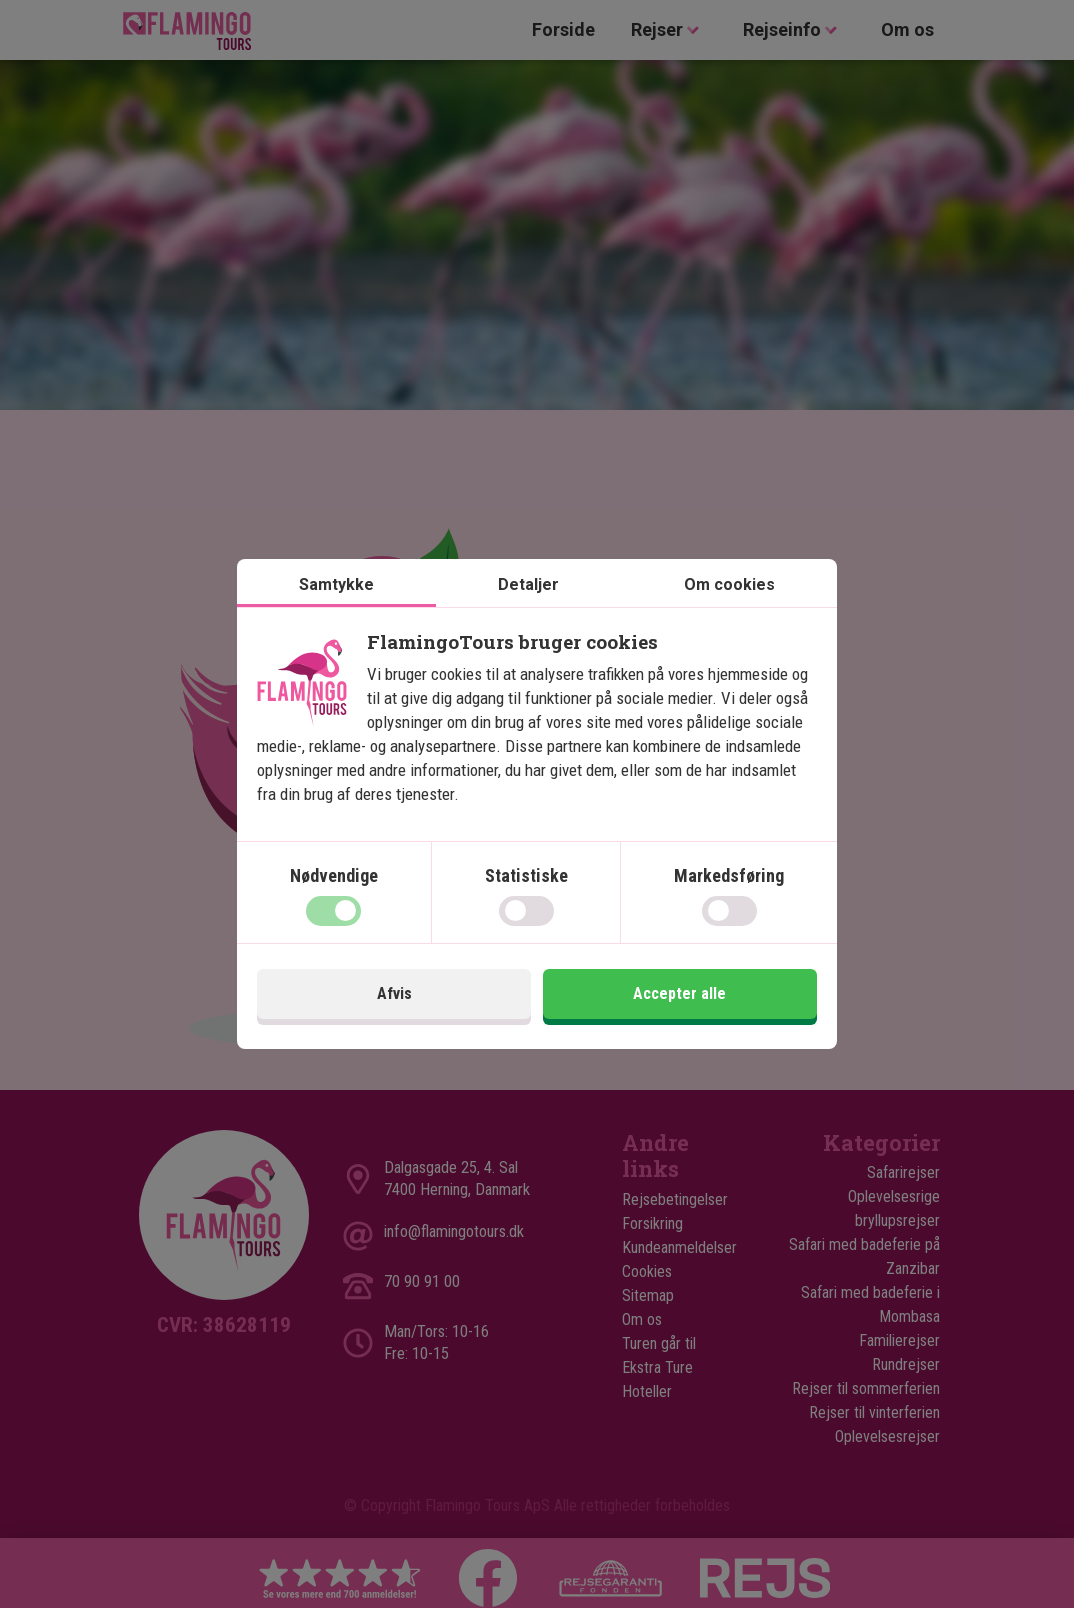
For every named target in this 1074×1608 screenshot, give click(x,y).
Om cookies (729, 584)
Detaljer (528, 584)
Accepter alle (679, 993)
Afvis (394, 993)
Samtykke (336, 584)
